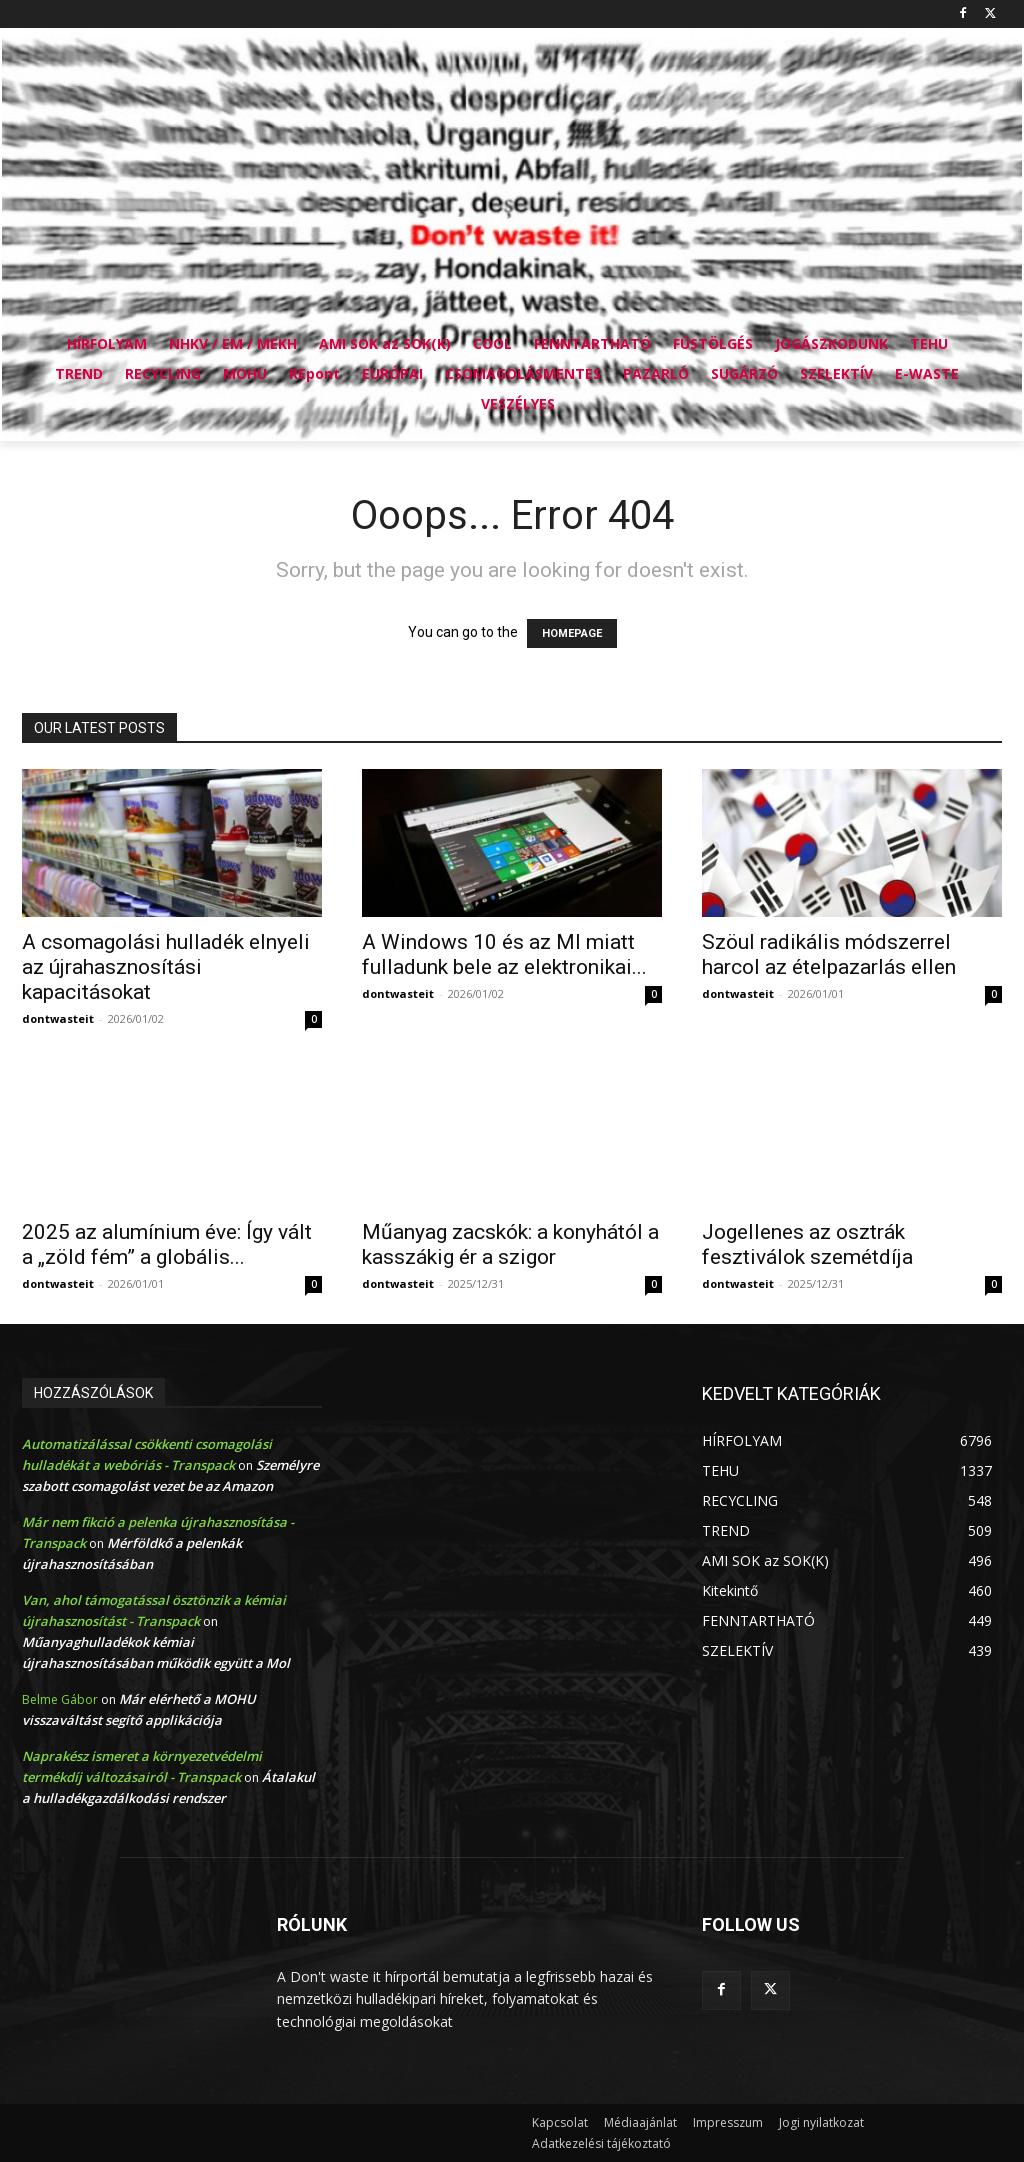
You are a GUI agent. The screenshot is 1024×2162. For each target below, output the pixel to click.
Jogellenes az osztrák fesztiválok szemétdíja (807, 1244)
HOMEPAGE (572, 633)
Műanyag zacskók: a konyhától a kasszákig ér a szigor (510, 1244)
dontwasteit (58, 1018)
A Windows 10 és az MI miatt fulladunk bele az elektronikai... (504, 954)
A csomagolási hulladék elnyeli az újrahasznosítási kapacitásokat (166, 967)
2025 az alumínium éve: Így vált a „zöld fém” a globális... (167, 1244)
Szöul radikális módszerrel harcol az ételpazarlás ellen (829, 954)
